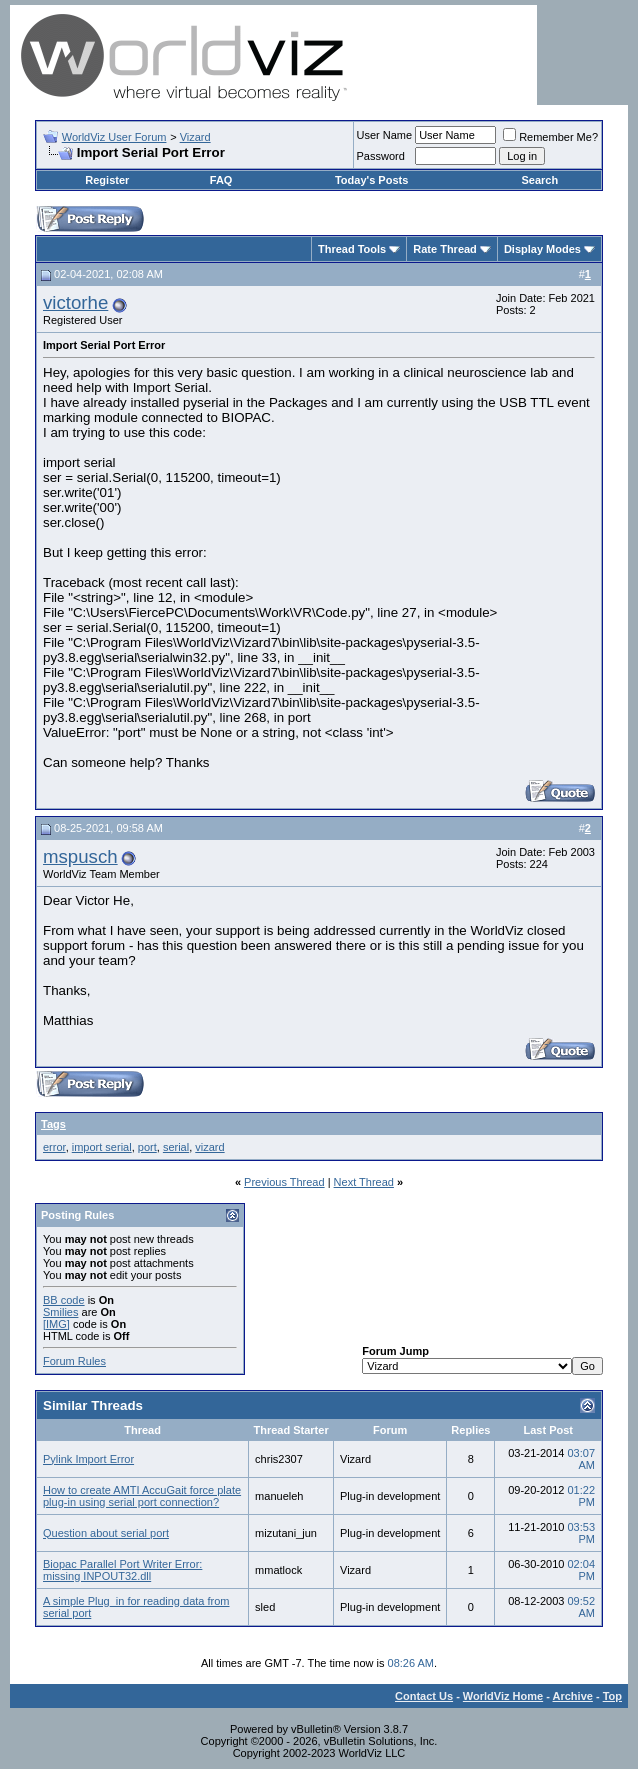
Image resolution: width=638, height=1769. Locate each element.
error (54, 1147)
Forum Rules (74, 1361)
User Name (385, 135)
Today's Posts (371, 180)
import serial (102, 1147)
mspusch (80, 856)
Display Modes (542, 249)
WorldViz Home (503, 1696)
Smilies (60, 1312)
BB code (64, 1300)
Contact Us (424, 1696)
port (147, 1147)
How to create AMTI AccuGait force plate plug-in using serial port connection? (142, 1496)
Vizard (195, 137)
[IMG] (56, 1324)
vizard (209, 1147)
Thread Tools (352, 249)
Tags (53, 1124)
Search (540, 180)
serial (176, 1147)
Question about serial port (106, 1533)
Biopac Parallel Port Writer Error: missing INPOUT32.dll (122, 1570)
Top (612, 1696)
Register (107, 180)
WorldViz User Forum (114, 137)
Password (381, 156)
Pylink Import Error (88, 1459)
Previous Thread (284, 1182)
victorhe (75, 302)
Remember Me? (550, 137)
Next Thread (364, 1182)
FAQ (221, 180)
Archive (573, 1696)
